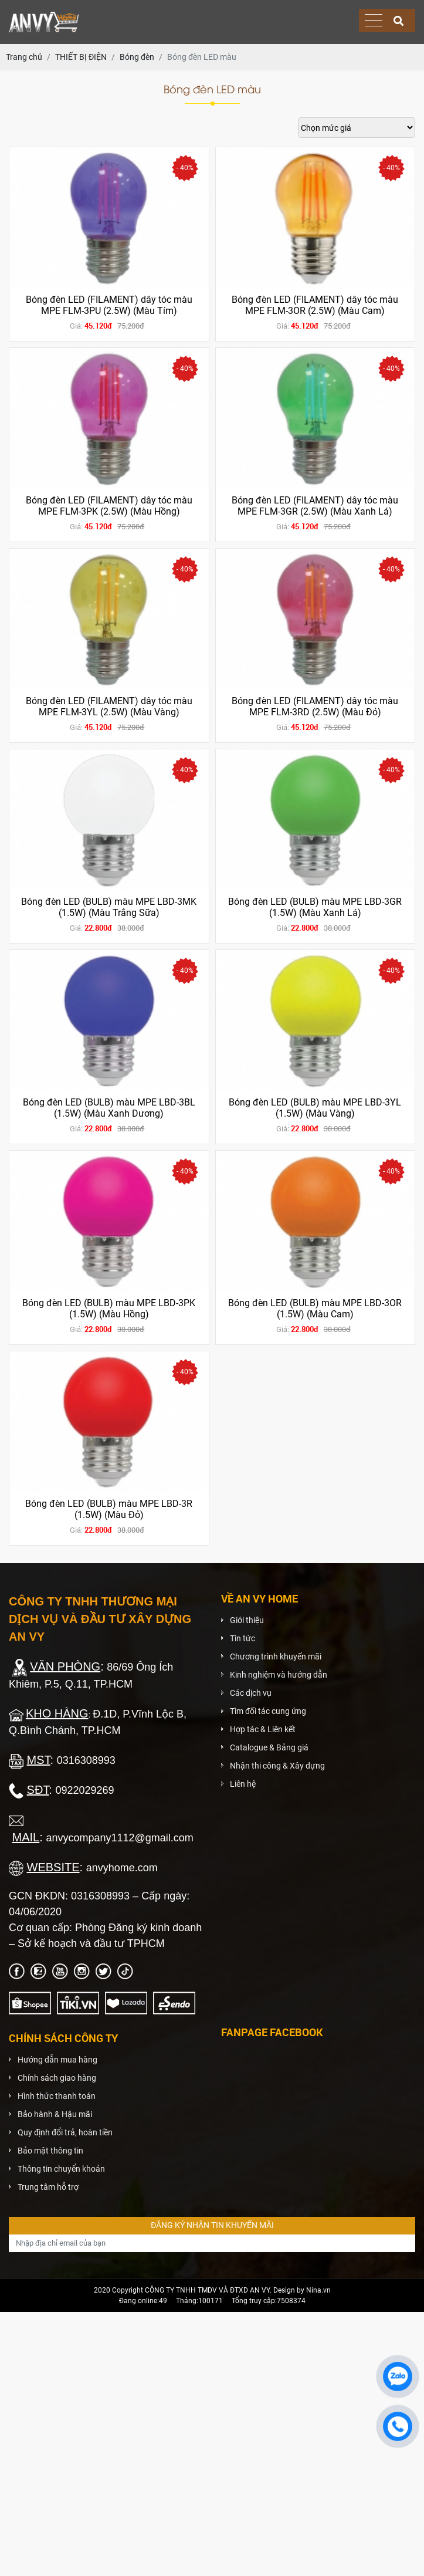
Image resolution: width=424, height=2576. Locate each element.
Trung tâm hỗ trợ (48, 2187)
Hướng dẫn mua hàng (57, 2059)
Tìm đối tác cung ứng (268, 1711)
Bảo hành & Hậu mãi (55, 2114)
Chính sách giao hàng (57, 2078)
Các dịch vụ (251, 1693)
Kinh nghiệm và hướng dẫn (278, 1674)
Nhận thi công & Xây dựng (277, 1765)
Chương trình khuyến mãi (275, 1656)
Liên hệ (243, 1784)
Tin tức (242, 1638)
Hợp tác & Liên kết (263, 1729)
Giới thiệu (247, 1620)
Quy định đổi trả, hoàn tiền (65, 2132)
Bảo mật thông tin (50, 2150)
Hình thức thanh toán (57, 2096)
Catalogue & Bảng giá (269, 1747)
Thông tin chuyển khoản (61, 2168)
